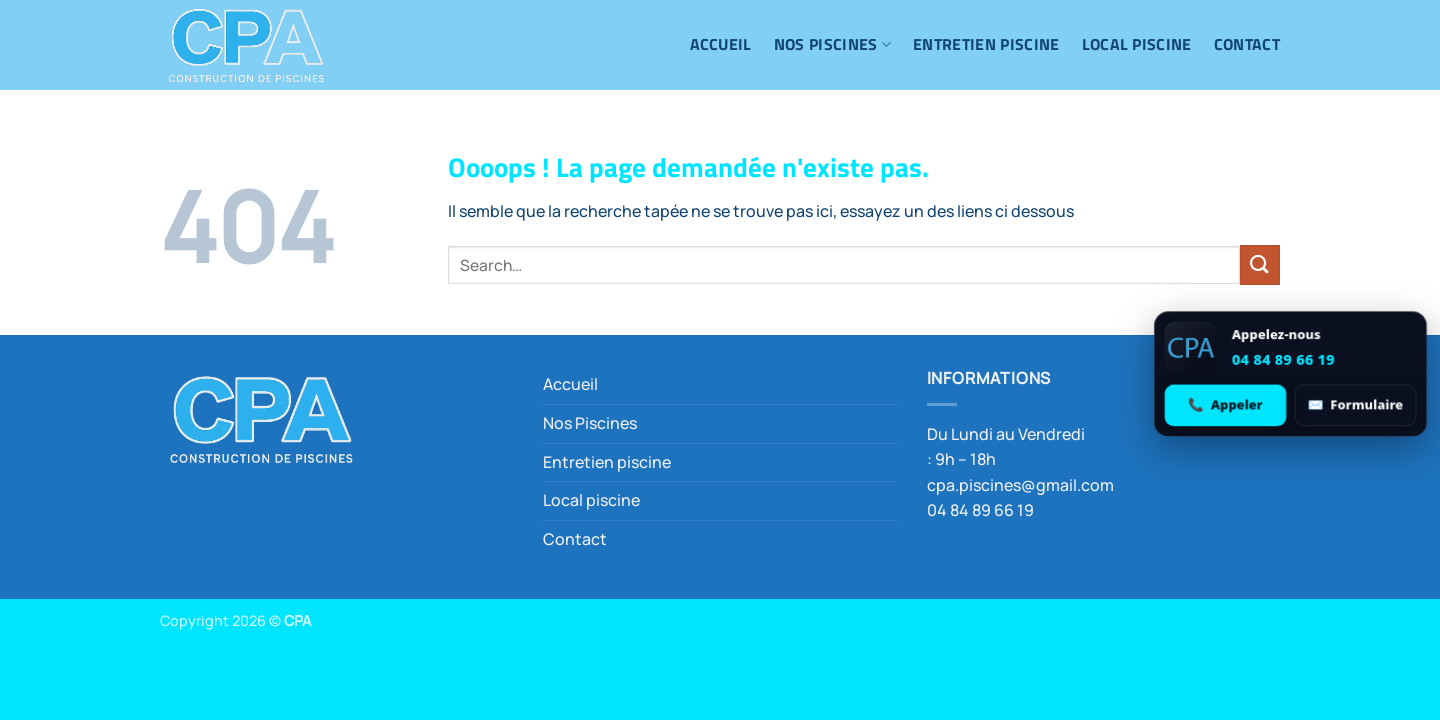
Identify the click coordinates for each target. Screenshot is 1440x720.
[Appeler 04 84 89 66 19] (1225, 404)
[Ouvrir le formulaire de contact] (1354, 404)
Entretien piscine (986, 44)
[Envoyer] (1260, 264)
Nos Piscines (832, 44)
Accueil (721, 44)
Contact (1247, 44)
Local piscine (1137, 44)
